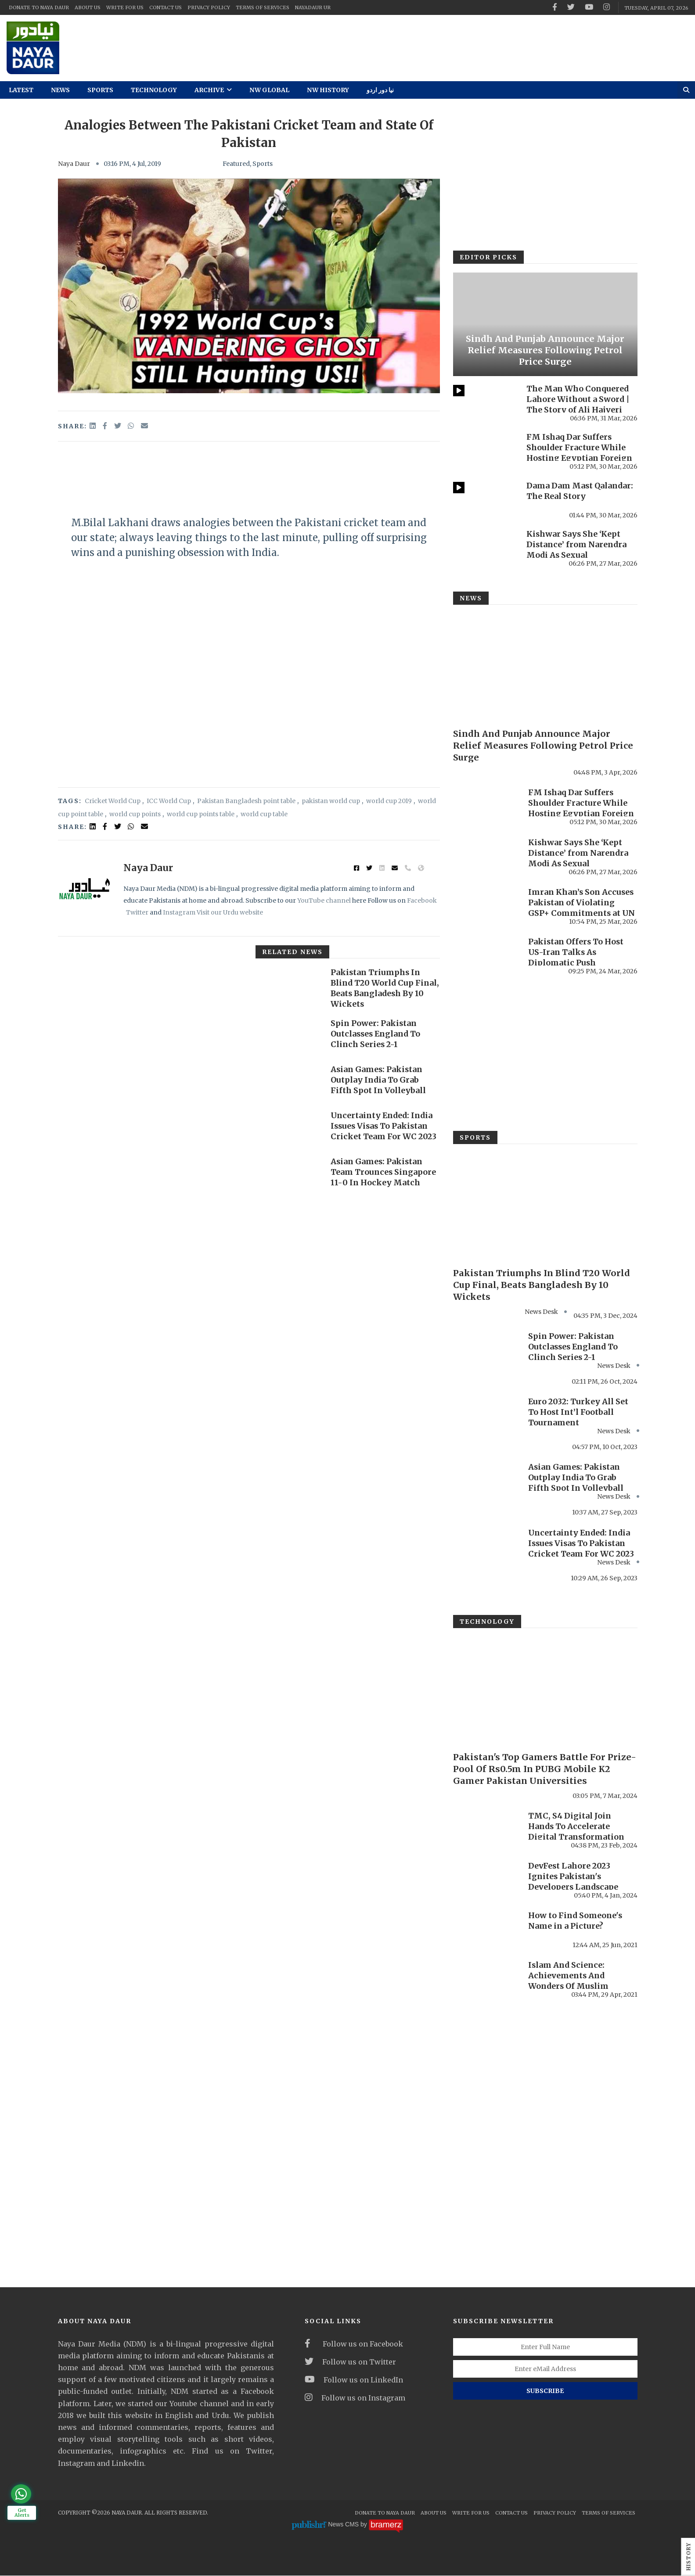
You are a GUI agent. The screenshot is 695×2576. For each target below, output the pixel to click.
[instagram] (606, 7)
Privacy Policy (208, 7)
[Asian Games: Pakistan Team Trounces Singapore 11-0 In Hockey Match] (289, 1175)
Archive (213, 90)
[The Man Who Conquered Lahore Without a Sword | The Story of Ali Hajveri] (485, 403)
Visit (203, 912)
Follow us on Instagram (355, 2398)
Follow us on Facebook (354, 2344)
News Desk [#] (541, 1312)
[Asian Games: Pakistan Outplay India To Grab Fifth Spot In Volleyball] (289, 1082)
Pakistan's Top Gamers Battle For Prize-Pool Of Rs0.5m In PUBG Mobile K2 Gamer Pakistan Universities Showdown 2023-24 (545, 1774)
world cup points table (200, 814)
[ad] (434, 48)
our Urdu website (236, 912)
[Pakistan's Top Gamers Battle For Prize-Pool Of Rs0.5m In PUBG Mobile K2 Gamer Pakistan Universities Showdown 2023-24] (545, 1689)
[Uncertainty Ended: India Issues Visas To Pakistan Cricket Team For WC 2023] (289, 1129)
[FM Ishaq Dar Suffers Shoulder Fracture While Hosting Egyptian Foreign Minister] (485, 451)
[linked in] (93, 826)
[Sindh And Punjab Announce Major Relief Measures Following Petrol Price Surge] (545, 324)
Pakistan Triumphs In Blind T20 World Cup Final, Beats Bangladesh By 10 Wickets (380, 988)
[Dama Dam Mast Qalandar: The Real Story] (485, 500)
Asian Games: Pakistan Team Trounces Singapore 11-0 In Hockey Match (383, 1172)
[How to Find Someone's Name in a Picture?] (486, 1929)
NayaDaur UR (313, 7)
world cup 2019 (389, 801)
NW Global (269, 90)
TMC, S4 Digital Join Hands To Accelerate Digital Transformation (576, 1827)
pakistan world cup (331, 801)
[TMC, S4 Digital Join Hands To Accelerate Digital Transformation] (486, 1830)
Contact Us (165, 7)
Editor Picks (488, 257)
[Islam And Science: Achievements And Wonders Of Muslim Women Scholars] (486, 1979)
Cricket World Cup (112, 801)
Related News (292, 952)
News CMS (344, 2524)
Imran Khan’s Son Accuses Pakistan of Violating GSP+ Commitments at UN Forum (582, 908)
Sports (100, 90)
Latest (21, 90)
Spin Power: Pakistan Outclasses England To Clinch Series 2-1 (376, 1033)
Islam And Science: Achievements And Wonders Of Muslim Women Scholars (569, 1981)
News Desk (613, 1366)
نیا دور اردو (380, 90)
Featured (236, 164)
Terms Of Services (262, 7)
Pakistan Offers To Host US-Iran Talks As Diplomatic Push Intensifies (576, 957)
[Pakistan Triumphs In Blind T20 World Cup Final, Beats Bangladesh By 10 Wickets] (289, 986)
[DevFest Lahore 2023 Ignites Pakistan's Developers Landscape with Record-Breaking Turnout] (486, 1879)
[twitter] (571, 7)
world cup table (264, 814)
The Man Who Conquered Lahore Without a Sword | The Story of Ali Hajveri (578, 399)
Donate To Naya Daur (39, 7)
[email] (144, 425)
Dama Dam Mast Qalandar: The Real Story (580, 491)
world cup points (135, 814)
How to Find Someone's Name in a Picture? (575, 1921)
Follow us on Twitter (350, 2362)
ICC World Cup (169, 801)
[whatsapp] (132, 425)
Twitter (137, 912)
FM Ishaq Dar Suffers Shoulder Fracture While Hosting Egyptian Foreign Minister (579, 453)
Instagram (179, 912)
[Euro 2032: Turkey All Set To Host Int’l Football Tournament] (486, 1415)
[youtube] (589, 7)
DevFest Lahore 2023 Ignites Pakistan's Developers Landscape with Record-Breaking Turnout (573, 1887)
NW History (328, 90)
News (60, 90)
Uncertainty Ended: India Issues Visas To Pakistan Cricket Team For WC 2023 (383, 1125)
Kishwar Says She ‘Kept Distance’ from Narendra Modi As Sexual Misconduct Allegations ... (579, 549)
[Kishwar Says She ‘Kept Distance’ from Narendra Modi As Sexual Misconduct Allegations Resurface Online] (485, 548)
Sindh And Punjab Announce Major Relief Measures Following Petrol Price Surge (545, 350)
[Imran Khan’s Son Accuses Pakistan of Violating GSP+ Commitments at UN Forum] (486, 905)
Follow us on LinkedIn (354, 2380)
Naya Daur (74, 164)
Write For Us (125, 7)
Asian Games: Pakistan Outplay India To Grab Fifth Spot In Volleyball (378, 1079)
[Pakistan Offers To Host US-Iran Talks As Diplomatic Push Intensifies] (486, 955)
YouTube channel (324, 900)
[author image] (84, 889)
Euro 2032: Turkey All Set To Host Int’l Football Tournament (578, 1412)
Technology (154, 90)
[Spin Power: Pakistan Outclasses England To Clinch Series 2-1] (289, 1036)
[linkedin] (93, 425)
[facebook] (554, 7)
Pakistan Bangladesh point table (246, 801)
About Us (88, 7)
